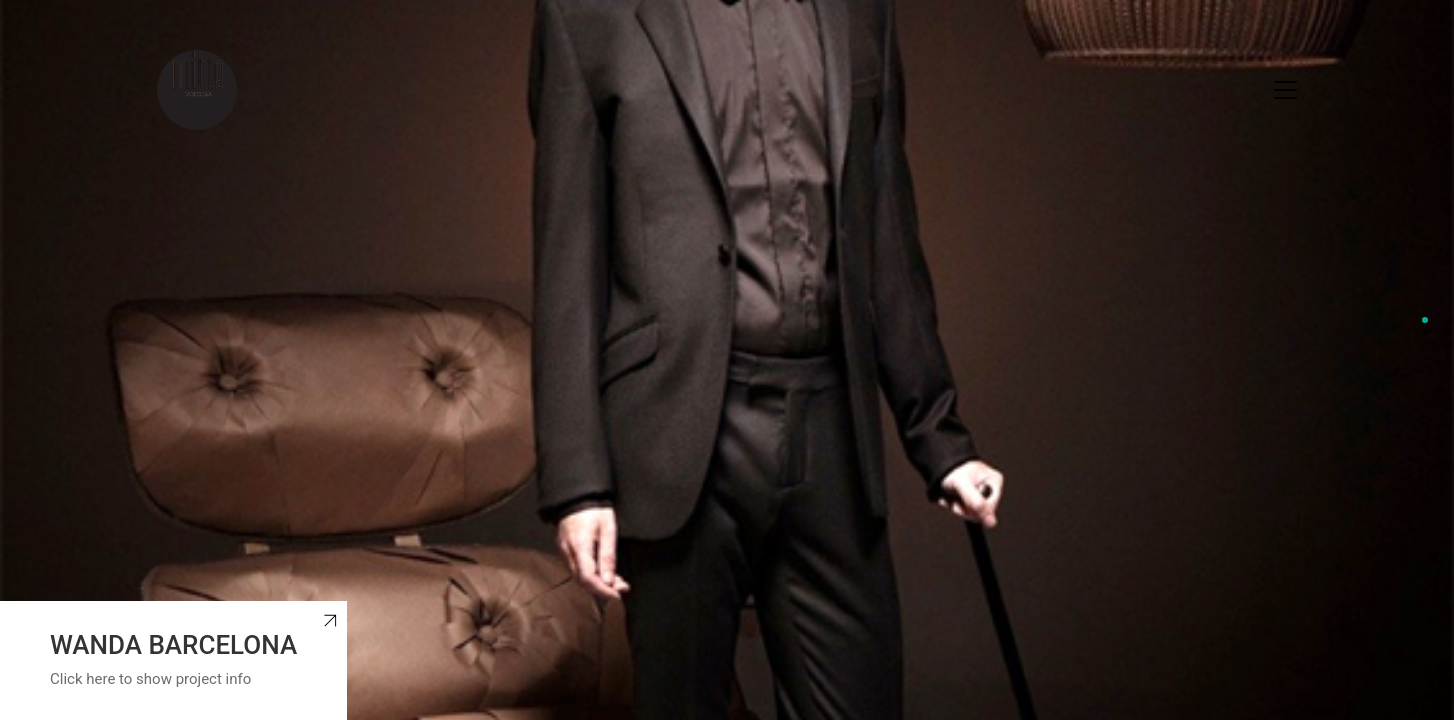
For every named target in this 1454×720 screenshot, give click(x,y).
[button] (1285, 90)
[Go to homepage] (197, 90)
